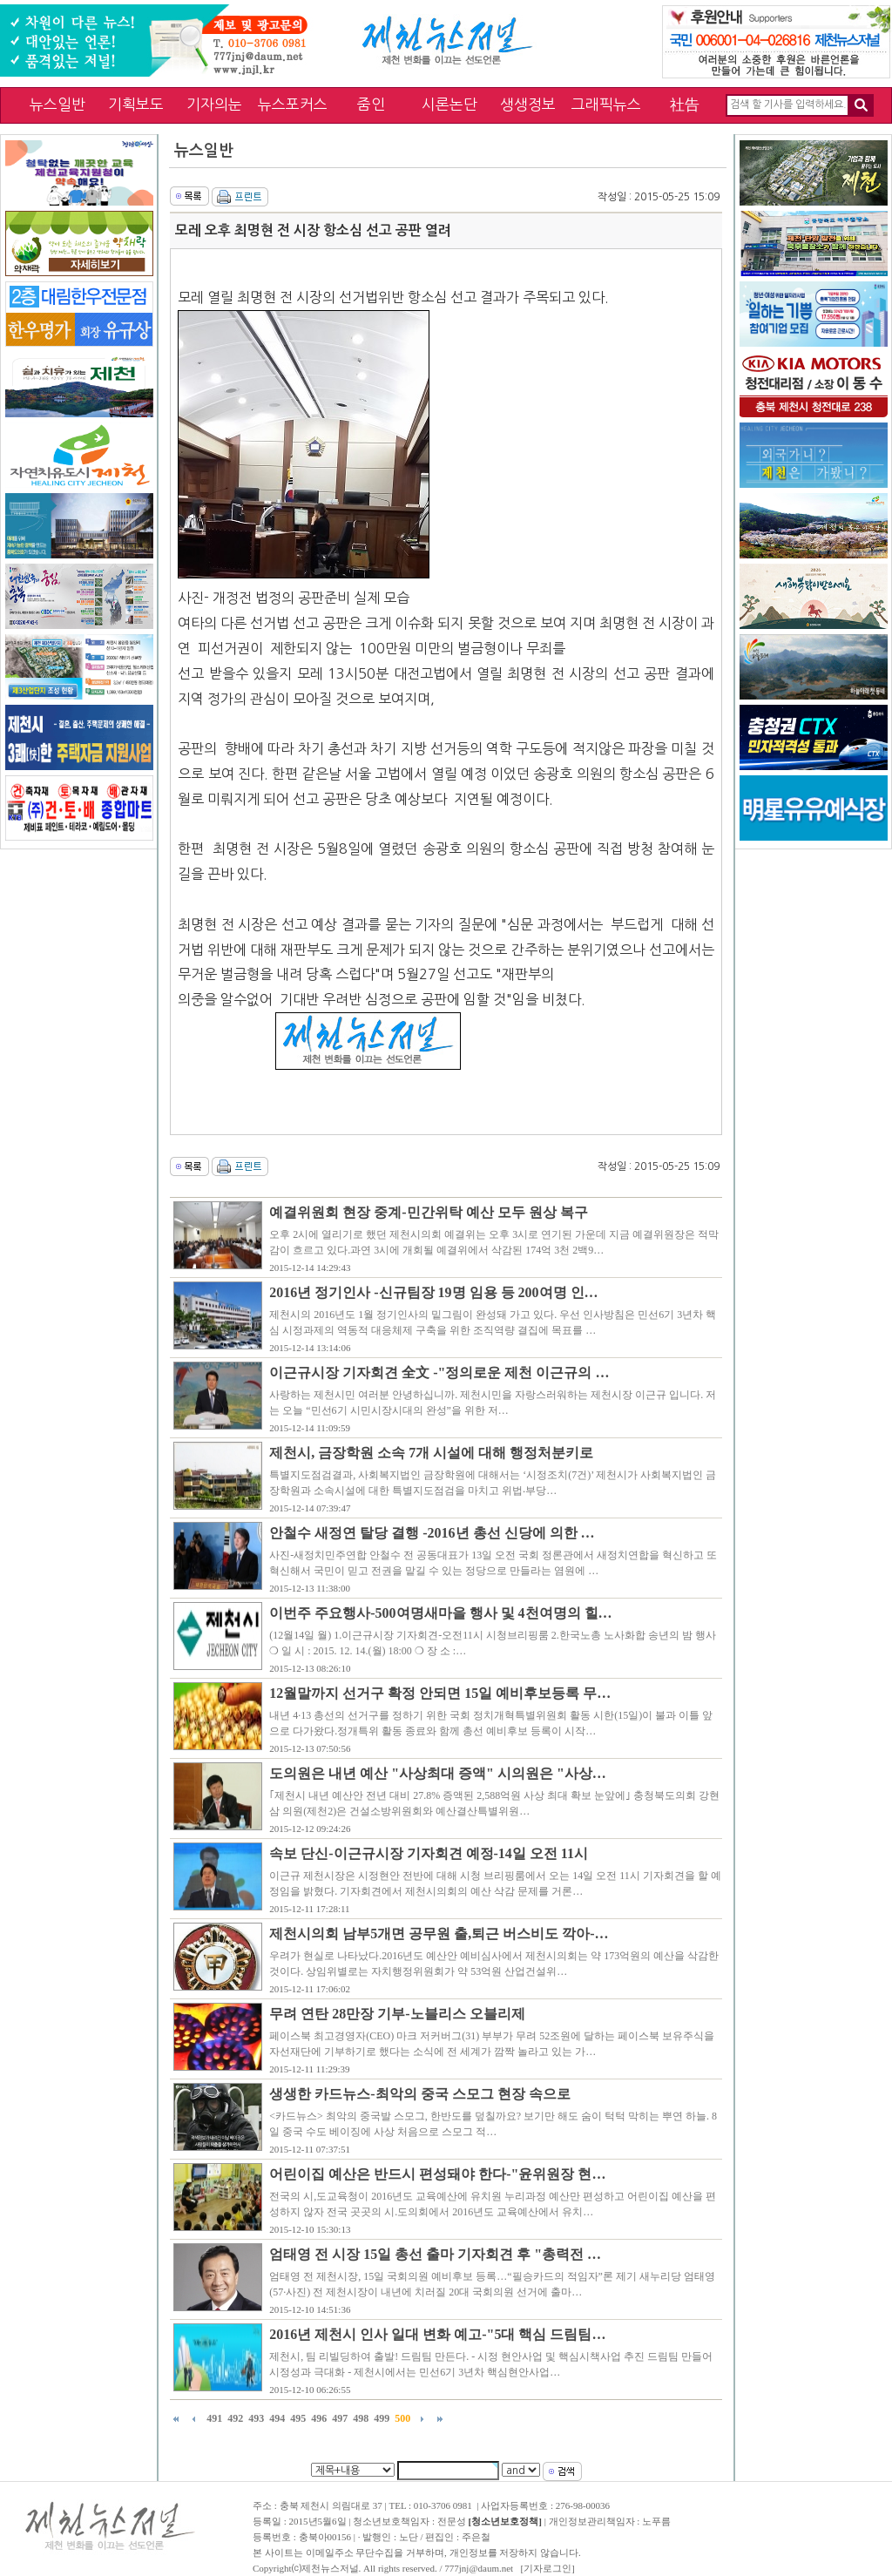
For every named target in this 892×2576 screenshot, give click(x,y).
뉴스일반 (57, 104)
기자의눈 (214, 104)
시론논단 (449, 104)
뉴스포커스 (293, 104)
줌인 (371, 104)
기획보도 (136, 104)
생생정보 (528, 104)
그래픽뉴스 (606, 104)
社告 (684, 104)
